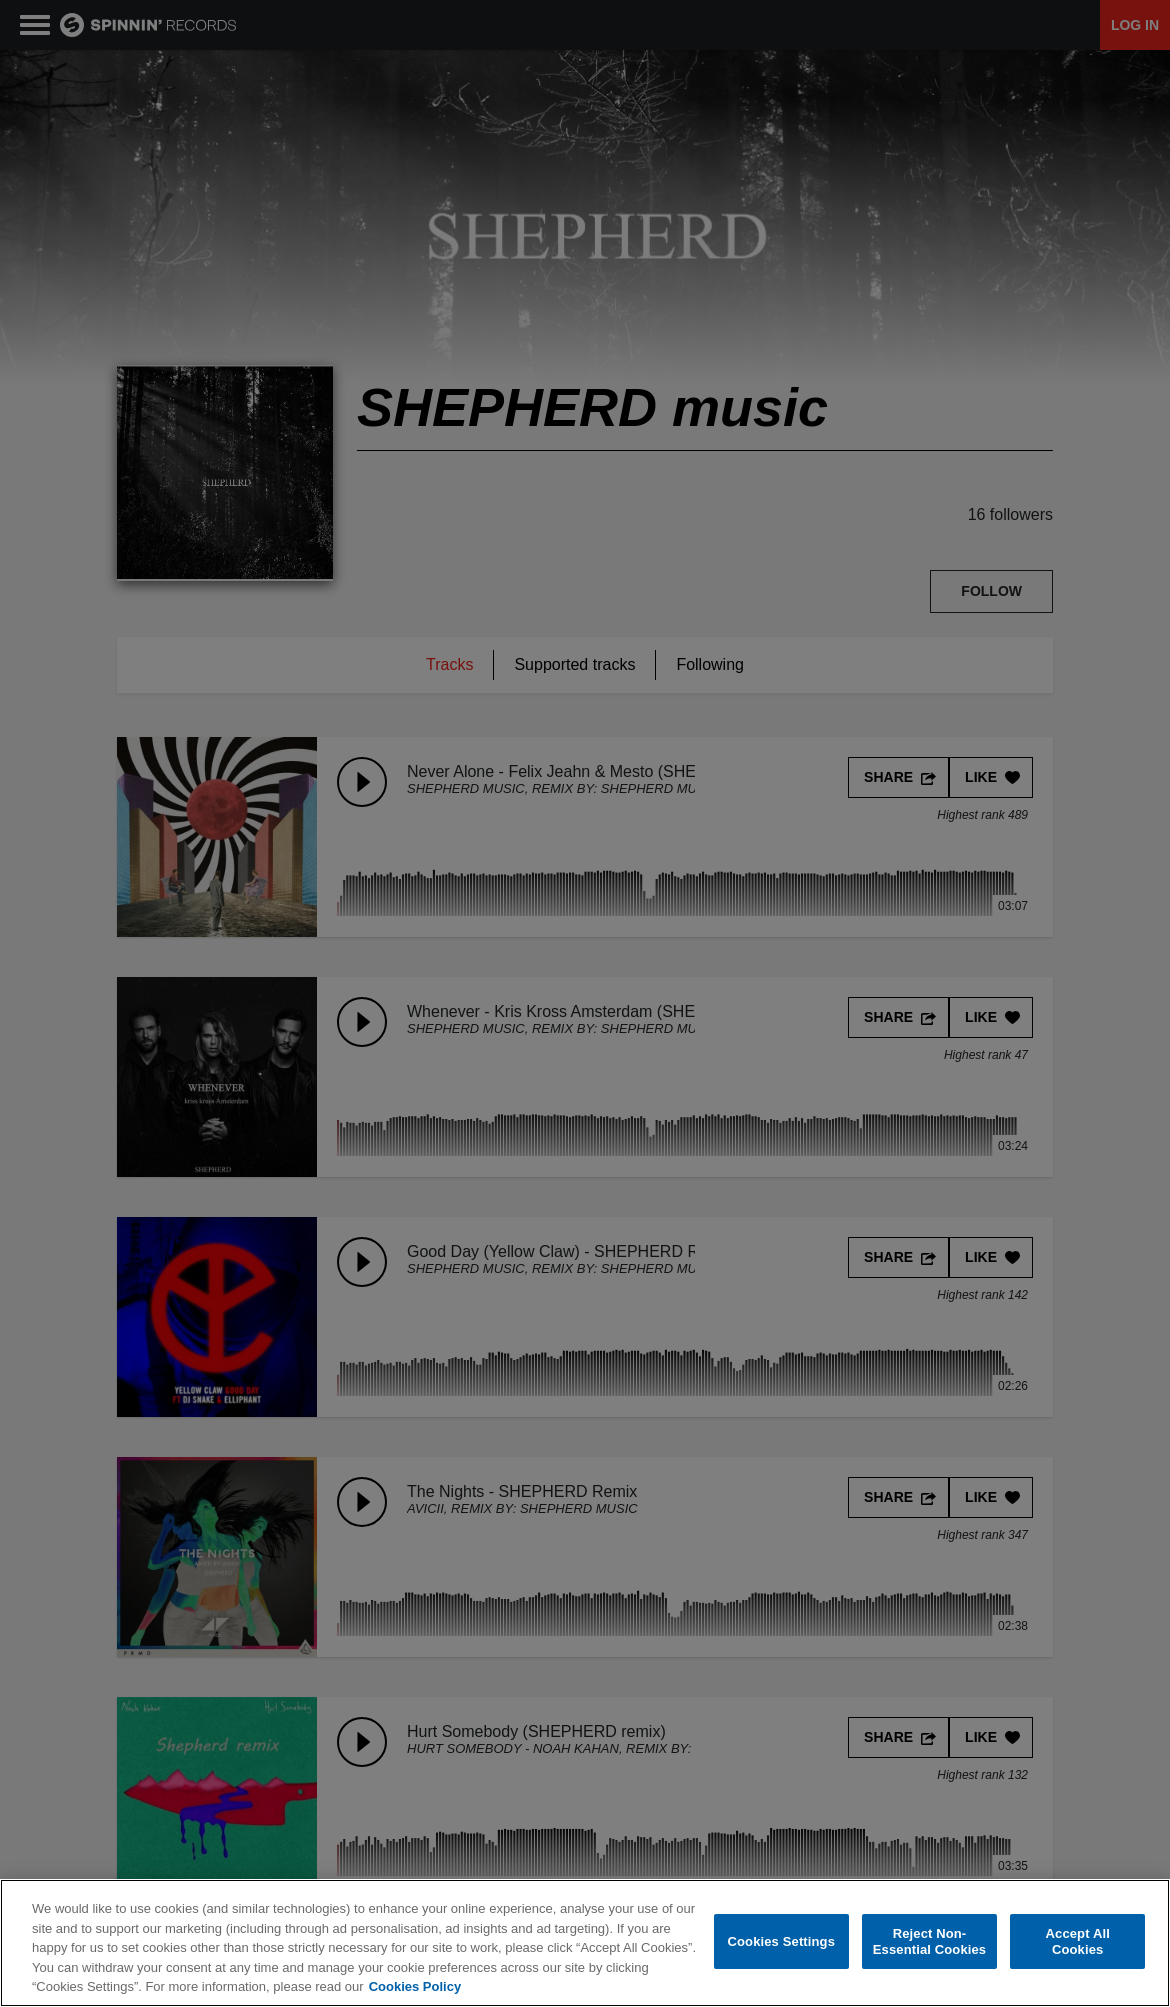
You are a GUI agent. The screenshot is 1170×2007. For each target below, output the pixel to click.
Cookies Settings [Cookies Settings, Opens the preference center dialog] (782, 1941)
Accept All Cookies (1078, 1942)
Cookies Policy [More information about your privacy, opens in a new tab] (415, 1987)
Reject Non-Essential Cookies (929, 1942)
